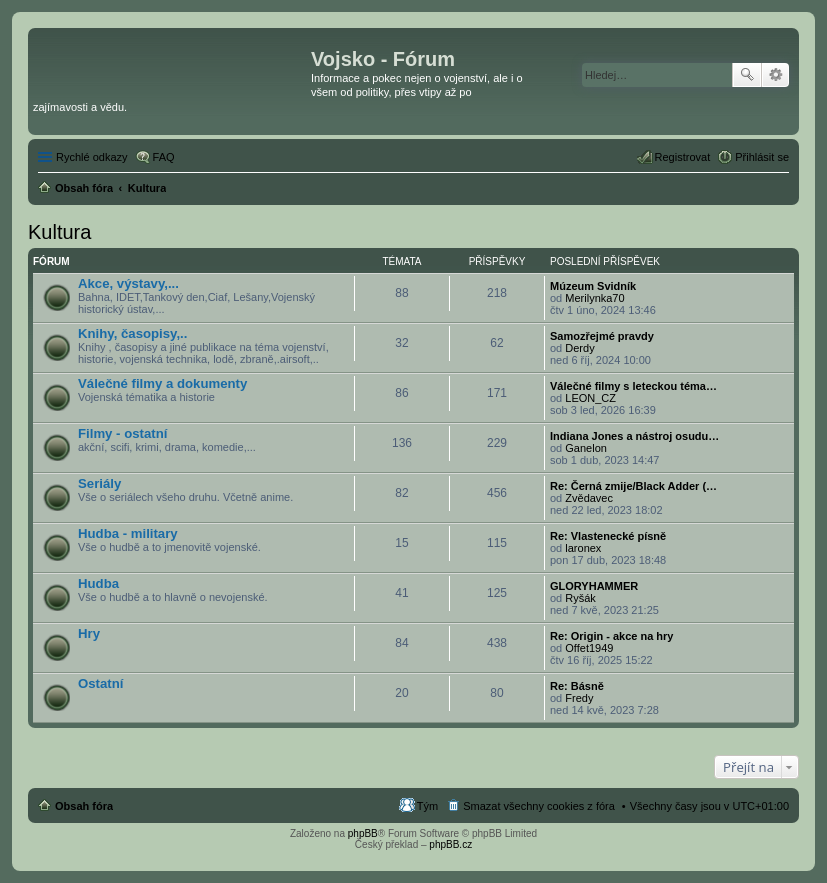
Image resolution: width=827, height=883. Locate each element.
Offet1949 (589, 648)
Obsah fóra (84, 806)
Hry (89, 633)
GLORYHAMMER (594, 586)
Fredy (579, 698)
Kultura (59, 232)
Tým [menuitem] (427, 806)
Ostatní (100, 683)
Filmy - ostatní (122, 433)
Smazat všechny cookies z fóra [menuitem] (539, 806)
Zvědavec (589, 498)
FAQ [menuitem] (164, 157)
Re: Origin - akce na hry (611, 636)
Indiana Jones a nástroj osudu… (634, 436)
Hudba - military (128, 533)
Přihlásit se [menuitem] (762, 157)
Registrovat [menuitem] (683, 157)
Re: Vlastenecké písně (608, 536)
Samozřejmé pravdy (602, 336)
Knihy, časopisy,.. (132, 333)
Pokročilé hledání (775, 75)
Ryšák (580, 598)
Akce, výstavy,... (128, 283)
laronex (583, 548)
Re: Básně (577, 686)
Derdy (579, 348)
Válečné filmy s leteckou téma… (633, 386)
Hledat (747, 75)
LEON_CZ (590, 398)
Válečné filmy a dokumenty (162, 383)
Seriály (99, 483)
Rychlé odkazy (92, 157)
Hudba (98, 583)
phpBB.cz (450, 844)
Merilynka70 (594, 298)
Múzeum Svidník (593, 286)
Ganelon (586, 448)
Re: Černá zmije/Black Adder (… (633, 486)
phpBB (363, 833)
